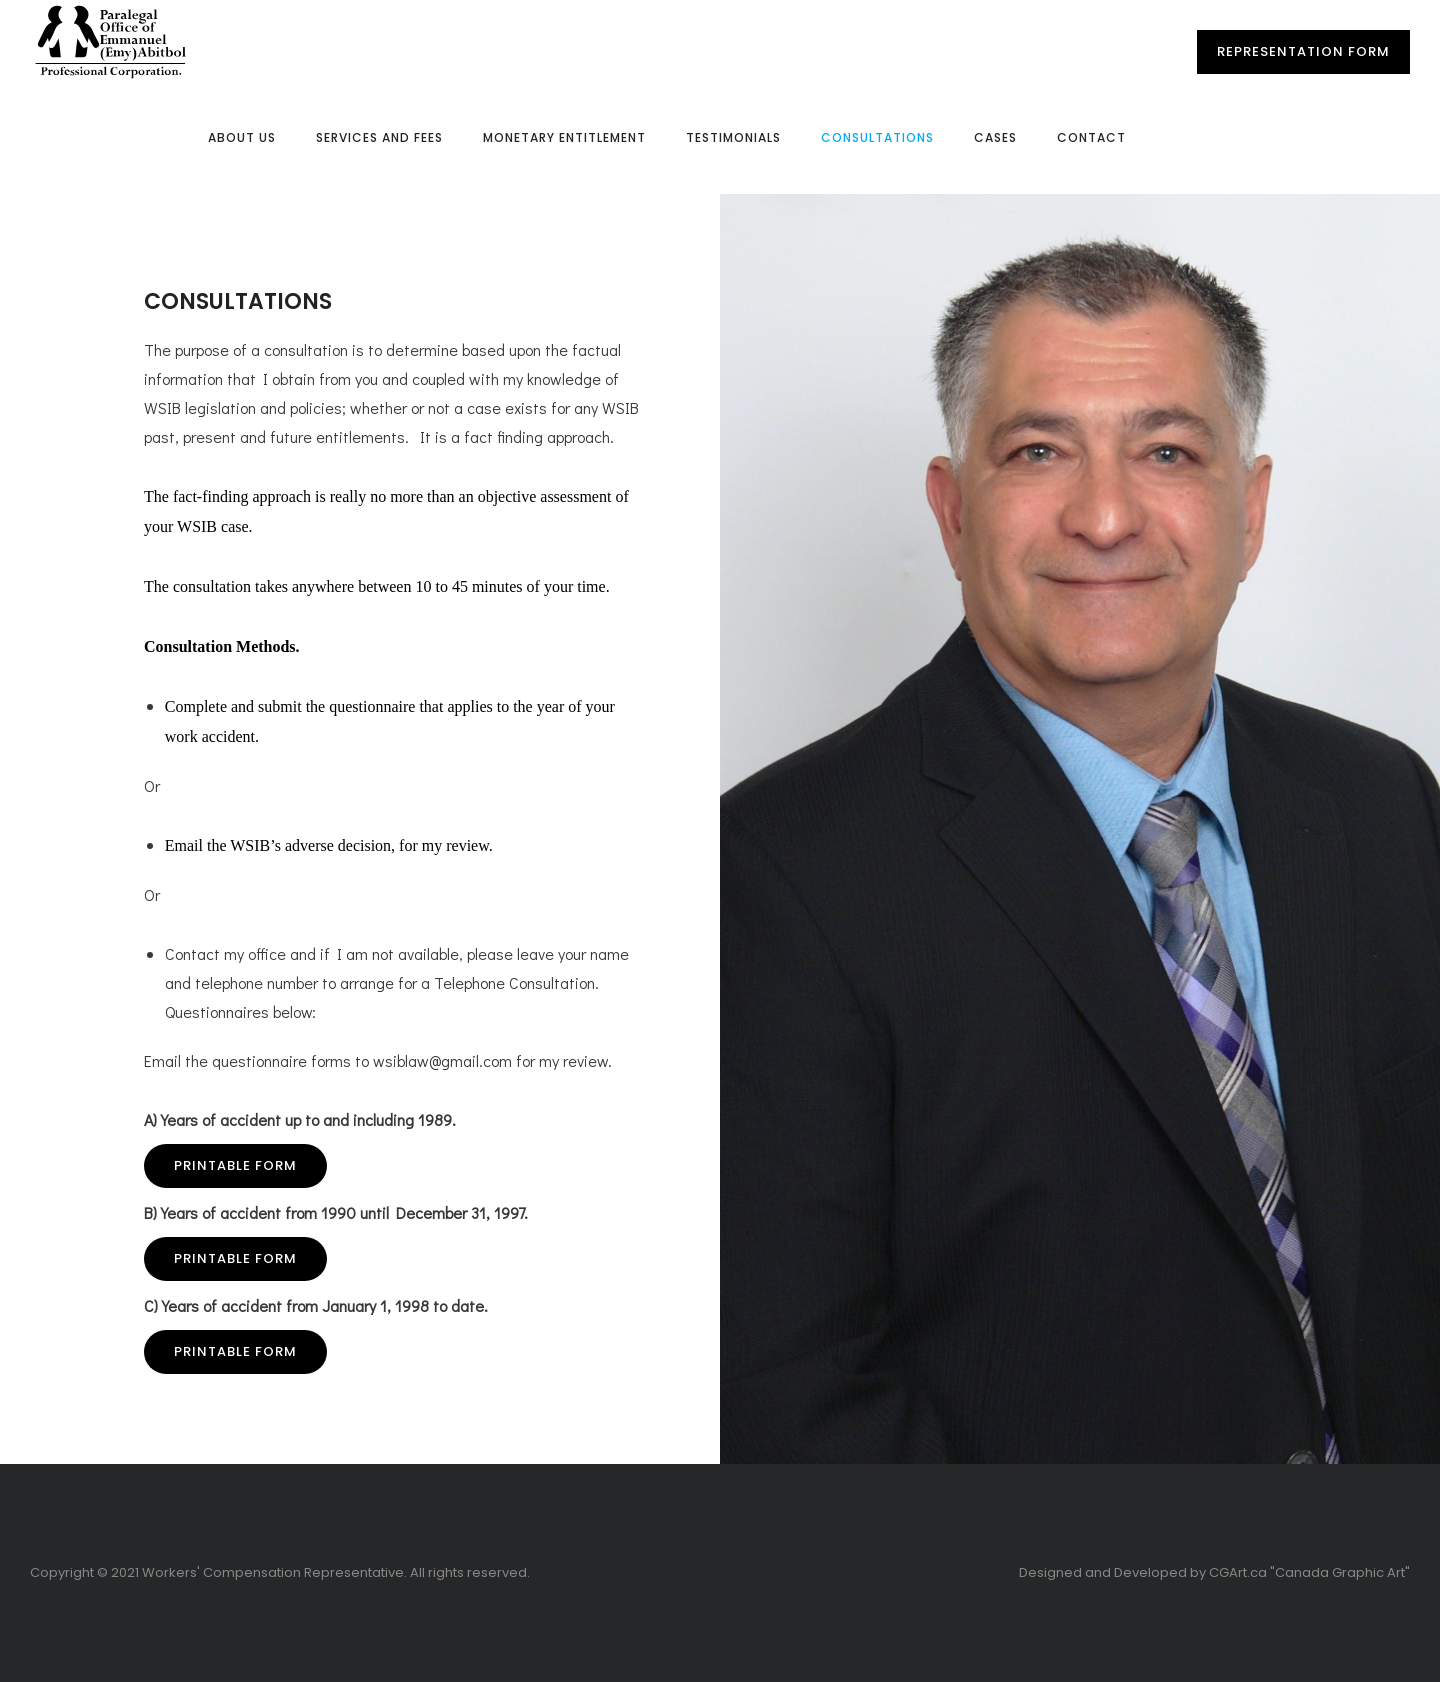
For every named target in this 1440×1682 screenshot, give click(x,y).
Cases (995, 137)
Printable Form (235, 1165)
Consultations (877, 137)
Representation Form (1303, 51)
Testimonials (733, 137)
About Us (242, 137)
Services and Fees (379, 137)
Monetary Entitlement (564, 137)
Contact (1091, 137)
